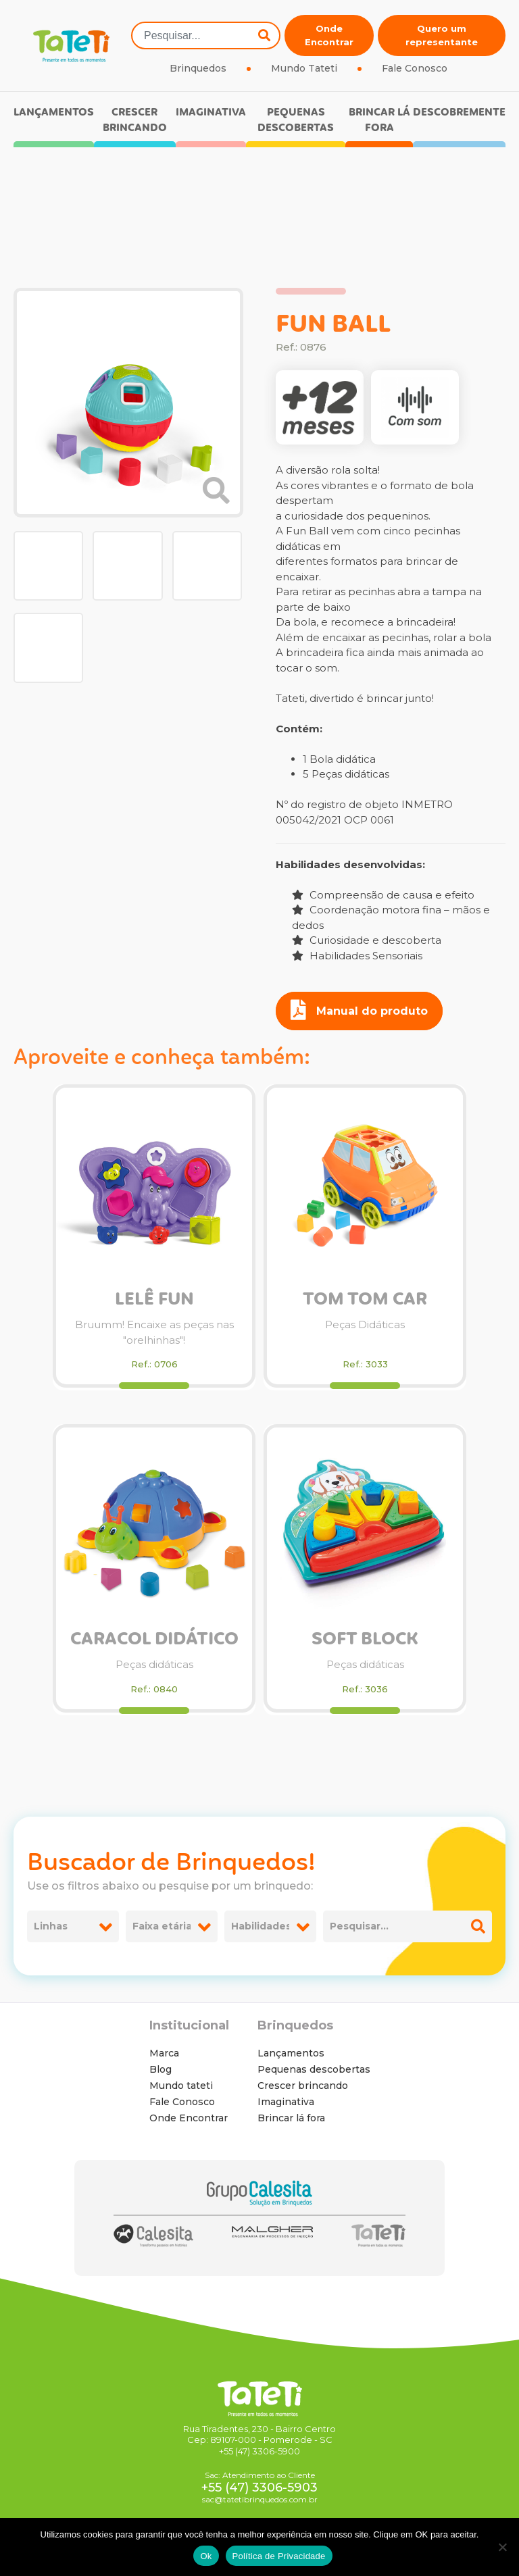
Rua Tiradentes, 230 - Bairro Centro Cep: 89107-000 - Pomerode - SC (259, 2434)
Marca (164, 2053)
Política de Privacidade (279, 2556)
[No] (502, 2547)
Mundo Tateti (304, 68)
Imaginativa (211, 112)
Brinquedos (198, 68)
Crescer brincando (135, 120)
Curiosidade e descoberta (366, 940)
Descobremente (459, 112)
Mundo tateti (181, 2085)
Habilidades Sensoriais (357, 955)
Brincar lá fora (379, 120)
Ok (206, 2556)
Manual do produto (359, 1010)
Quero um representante (441, 35)
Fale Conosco (414, 68)
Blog (160, 2069)
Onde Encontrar (329, 35)
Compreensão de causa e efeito (383, 894)
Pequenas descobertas (295, 120)
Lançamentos (54, 112)
